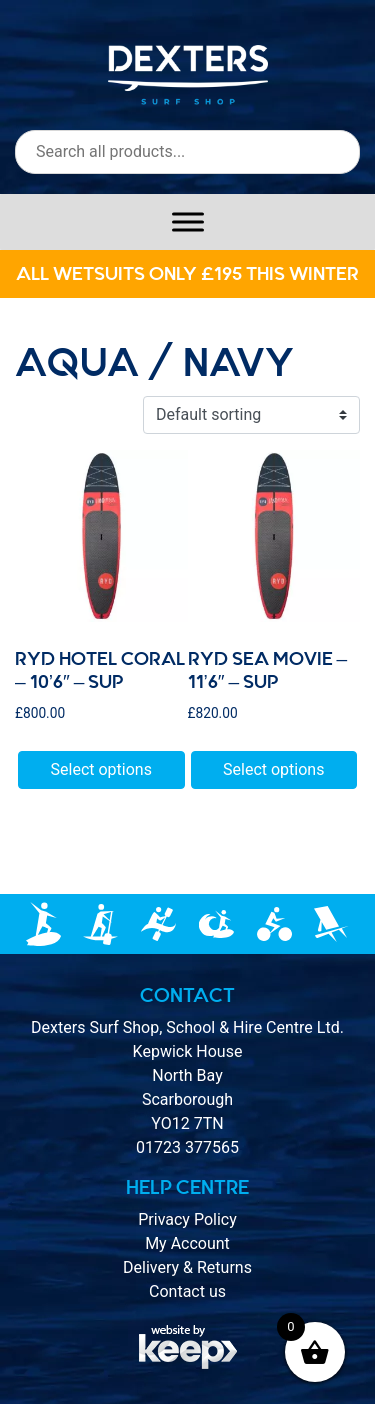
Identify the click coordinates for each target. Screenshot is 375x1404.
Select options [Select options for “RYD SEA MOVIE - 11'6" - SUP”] (273, 769)
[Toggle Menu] (188, 221)
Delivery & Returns (187, 1267)
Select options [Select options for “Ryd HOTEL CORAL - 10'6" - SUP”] (101, 769)
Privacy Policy (187, 1219)
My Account (187, 1243)
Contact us (187, 1291)
